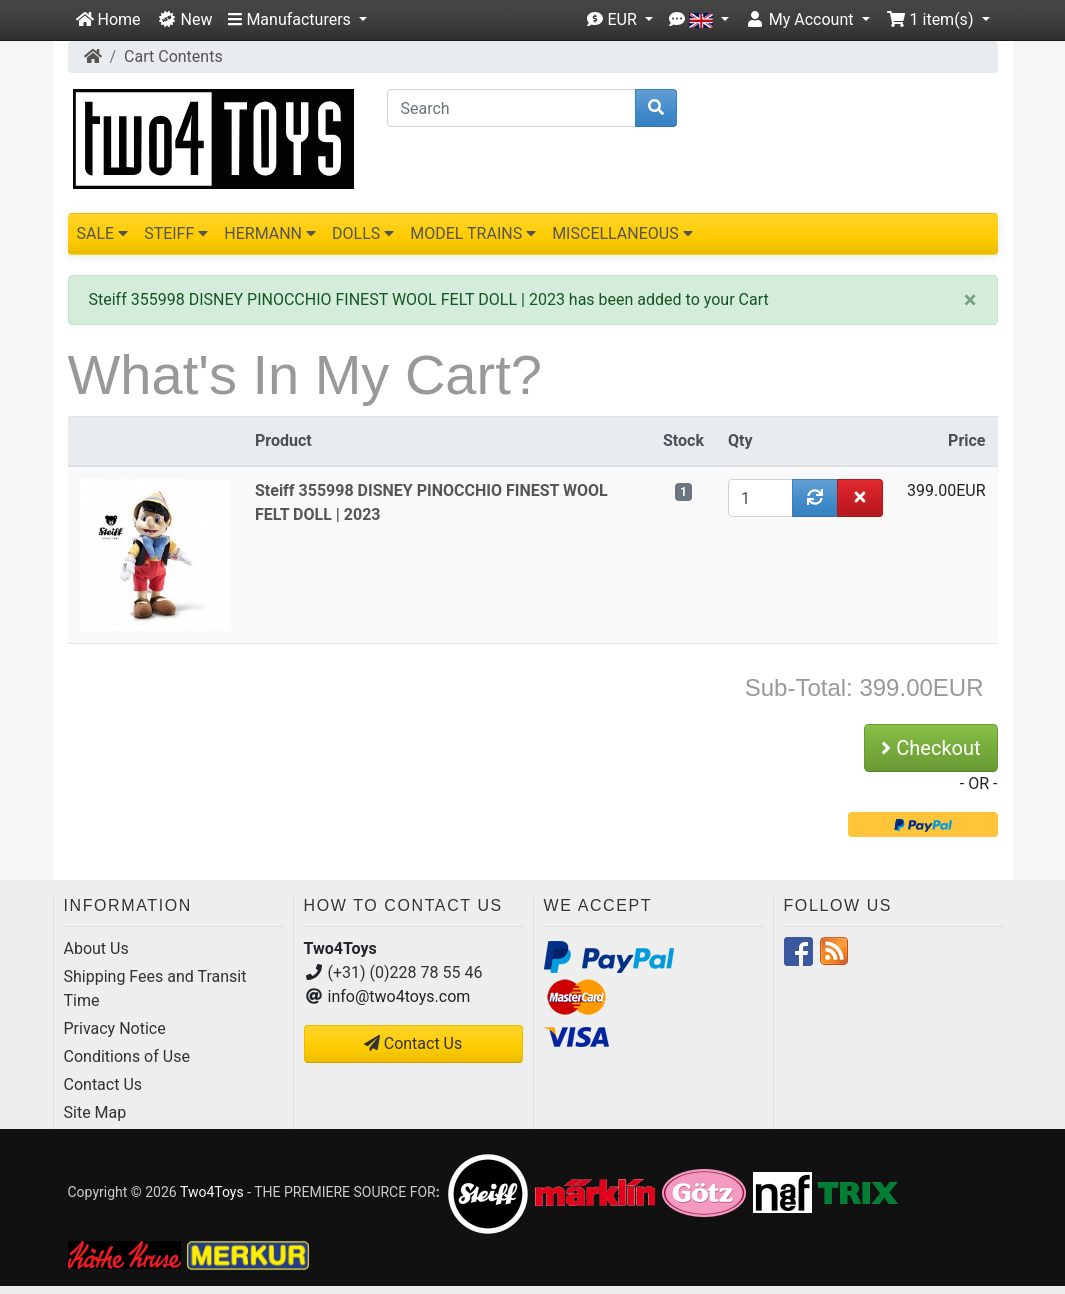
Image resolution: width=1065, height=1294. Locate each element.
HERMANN (270, 233)
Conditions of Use (127, 1056)
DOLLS (363, 233)
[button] (297, 20)
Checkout (930, 748)
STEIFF (176, 233)
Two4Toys (212, 1191)
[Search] (511, 108)
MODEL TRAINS (473, 233)
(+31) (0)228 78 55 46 (405, 972)
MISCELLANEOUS (622, 233)
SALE (103, 233)
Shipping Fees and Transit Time (155, 988)
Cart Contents (173, 56)
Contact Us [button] (413, 1043)
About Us (96, 948)
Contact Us (103, 1084)
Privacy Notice (115, 1028)
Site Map (95, 1112)
